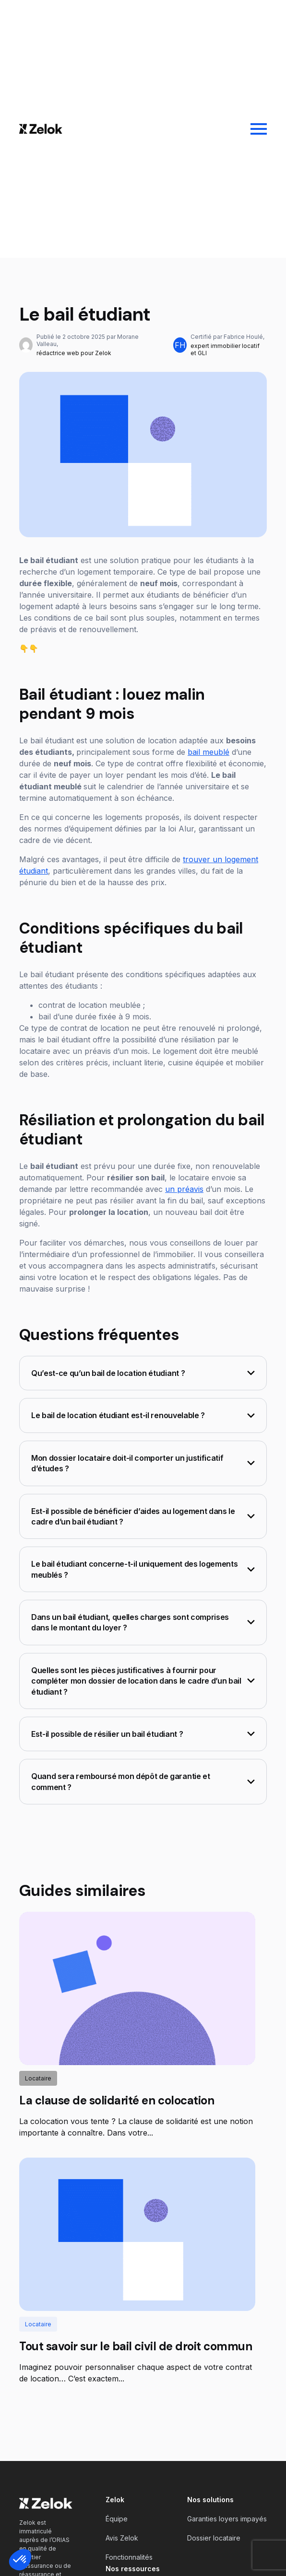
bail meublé (208, 752)
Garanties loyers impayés (227, 2519)
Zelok (115, 2499)
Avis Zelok (122, 2538)
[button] (20, 2559)
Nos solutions (210, 2499)
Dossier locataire (213, 2538)
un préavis (184, 1189)
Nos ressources (133, 2568)
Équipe (117, 2519)
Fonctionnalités (129, 2557)
